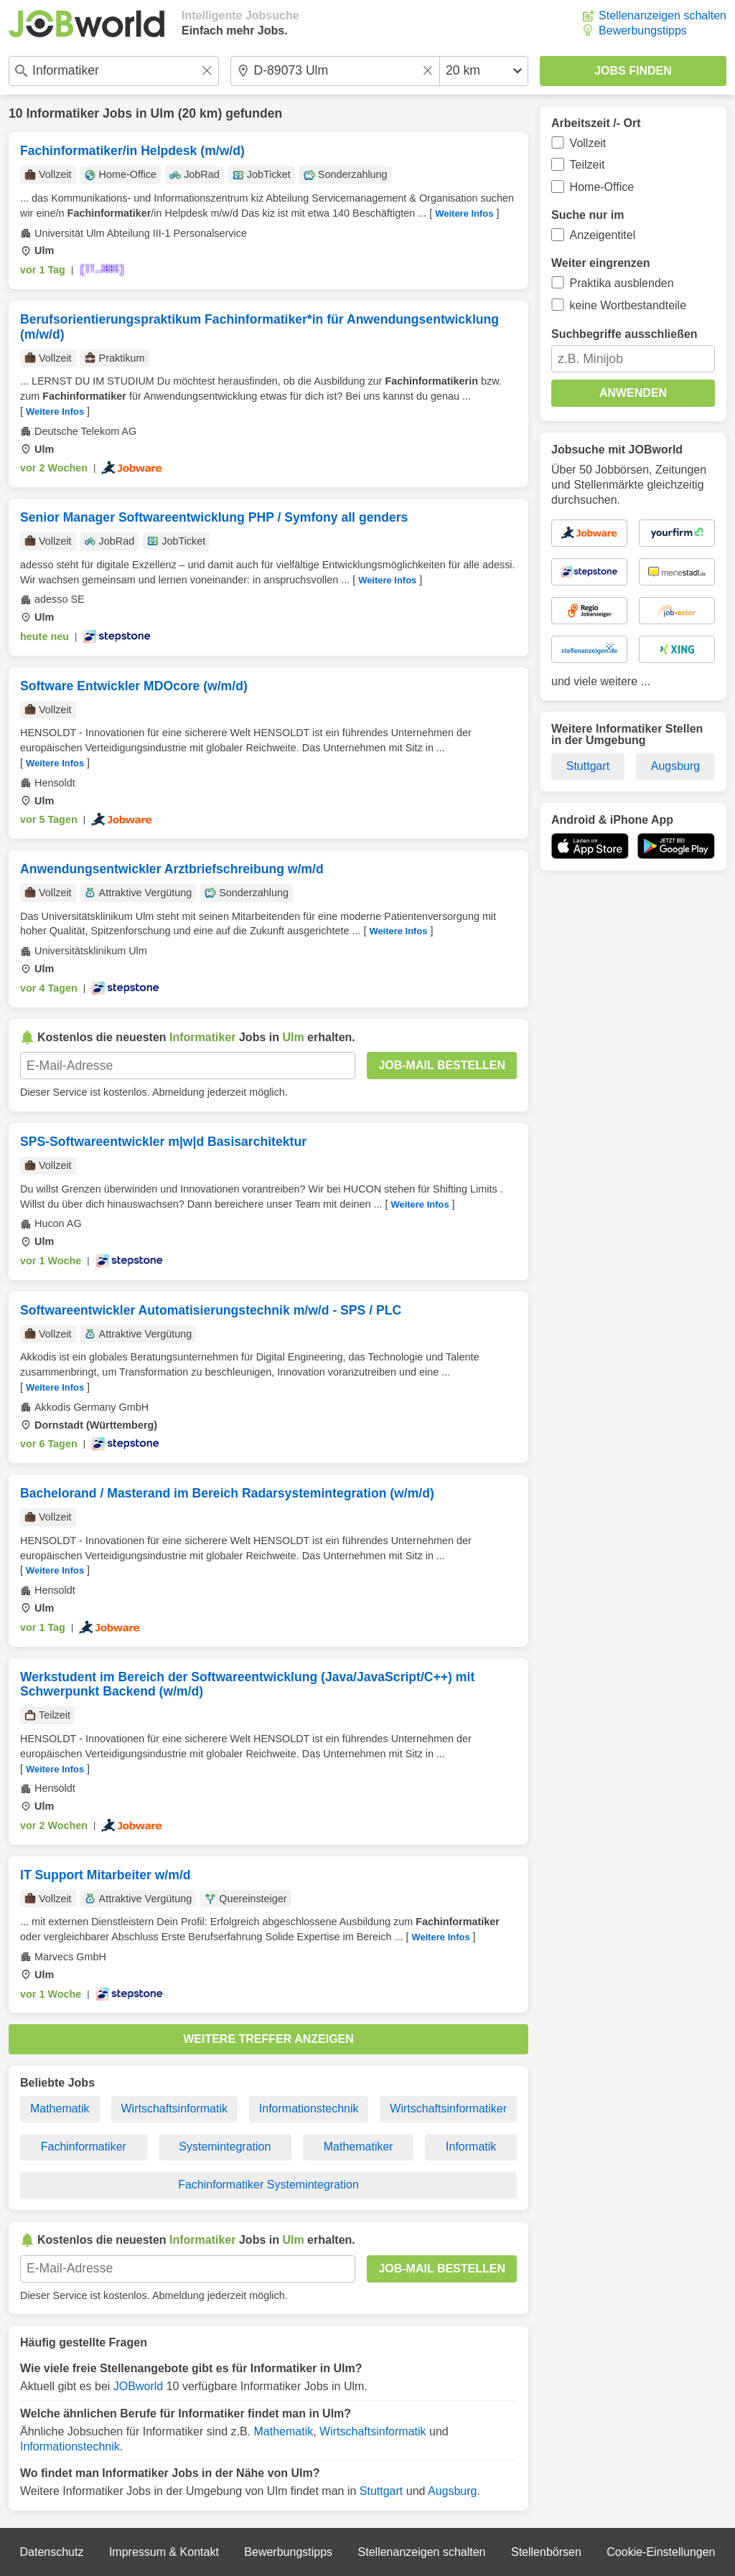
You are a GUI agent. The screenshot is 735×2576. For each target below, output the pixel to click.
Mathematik (60, 2108)
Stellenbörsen (546, 2552)
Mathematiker (358, 2146)
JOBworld (138, 2386)
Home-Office (602, 187)
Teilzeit (587, 165)
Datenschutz (51, 2552)
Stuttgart (381, 2491)
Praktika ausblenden (622, 283)
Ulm (162, 113)
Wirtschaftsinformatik (174, 2108)
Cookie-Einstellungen (661, 2552)
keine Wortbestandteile (628, 305)
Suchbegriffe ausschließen (624, 334)
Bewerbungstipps (643, 30)
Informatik (471, 2146)
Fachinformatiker (83, 2146)
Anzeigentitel (603, 235)
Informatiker (62, 113)
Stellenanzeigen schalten (662, 15)
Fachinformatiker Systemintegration (268, 2184)
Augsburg (452, 2491)
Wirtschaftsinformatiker (448, 2108)
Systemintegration (225, 2146)
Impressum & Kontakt (164, 2552)
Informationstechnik (309, 2108)
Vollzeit (588, 143)
